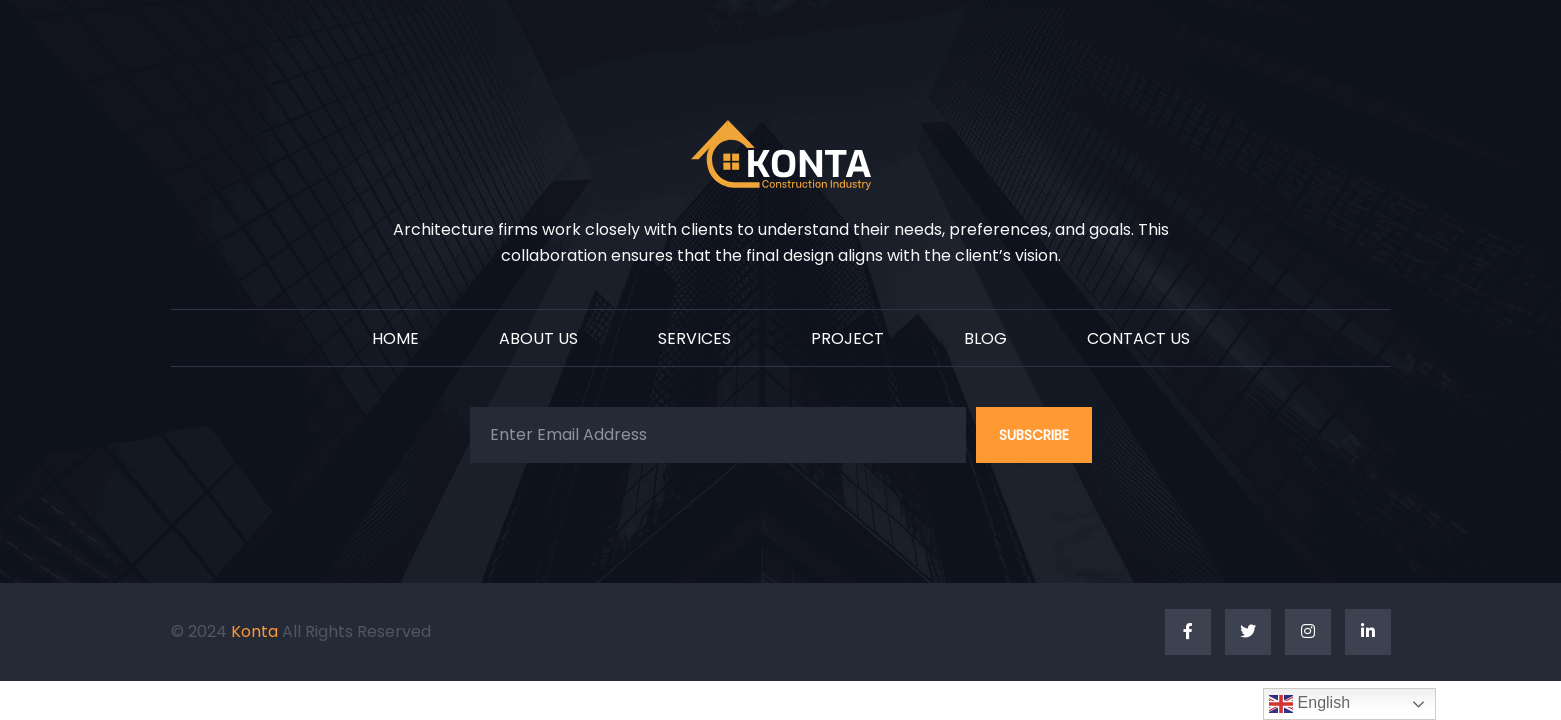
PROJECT (847, 339)
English (1309, 704)
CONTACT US (1138, 339)
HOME (395, 339)
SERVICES (694, 339)
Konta (256, 631)
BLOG (985, 339)
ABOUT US (538, 339)
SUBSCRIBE (1034, 435)
